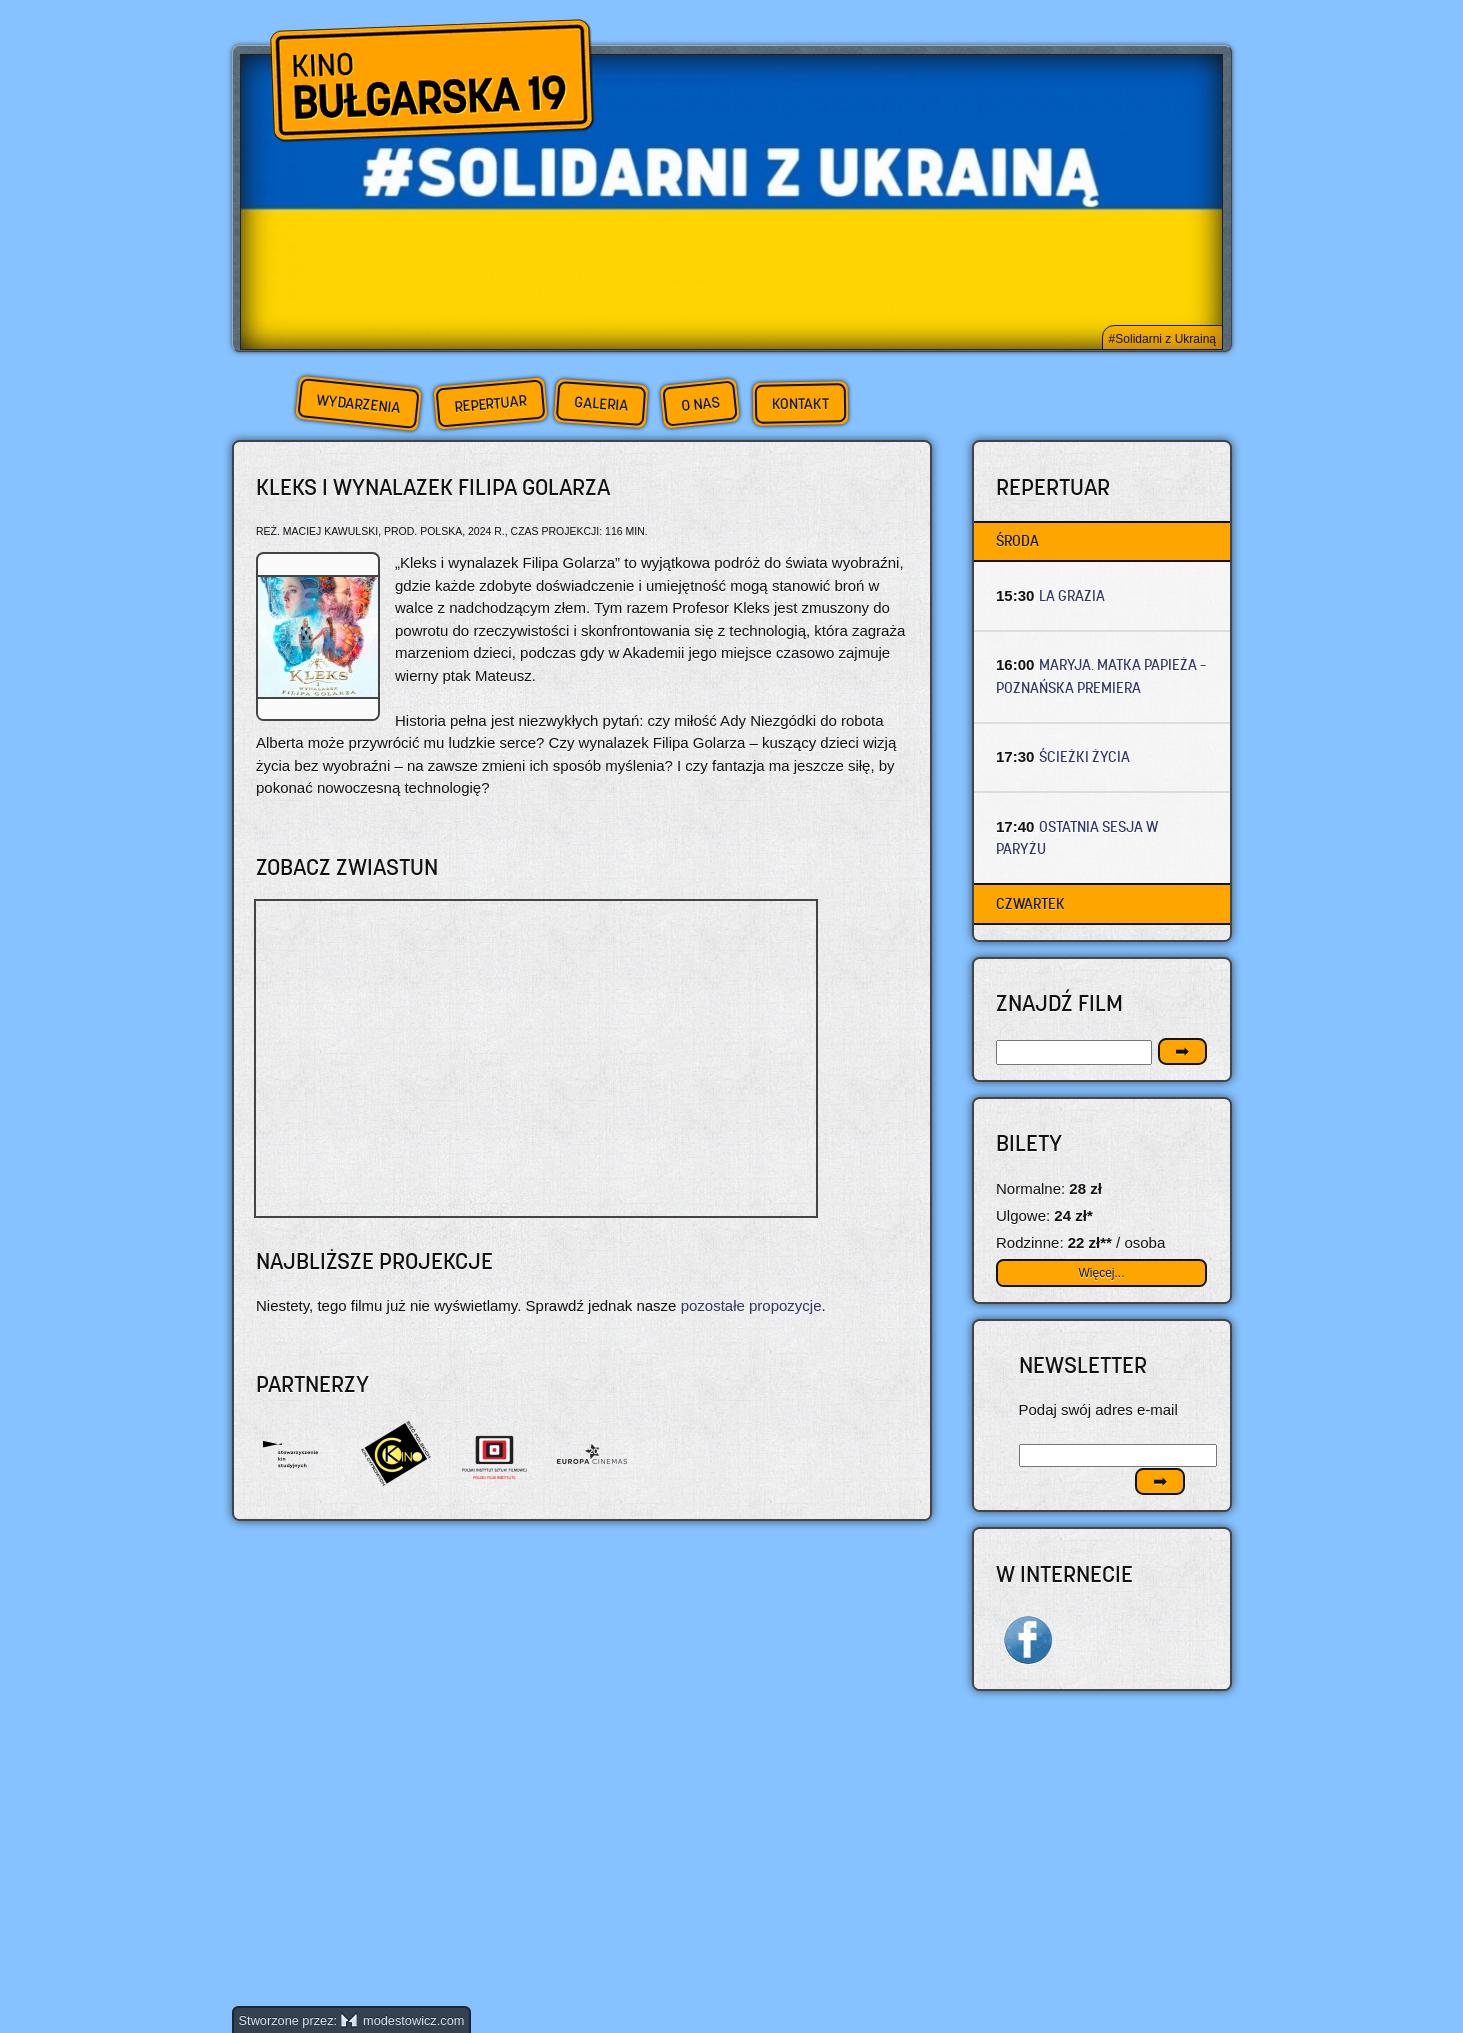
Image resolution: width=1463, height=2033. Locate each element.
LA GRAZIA (1072, 595)
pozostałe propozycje (751, 1305)
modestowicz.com (403, 2020)
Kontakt (799, 404)
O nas (700, 403)
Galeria (600, 403)
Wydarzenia (358, 404)
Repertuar (490, 403)
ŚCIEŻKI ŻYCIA (1084, 756)
